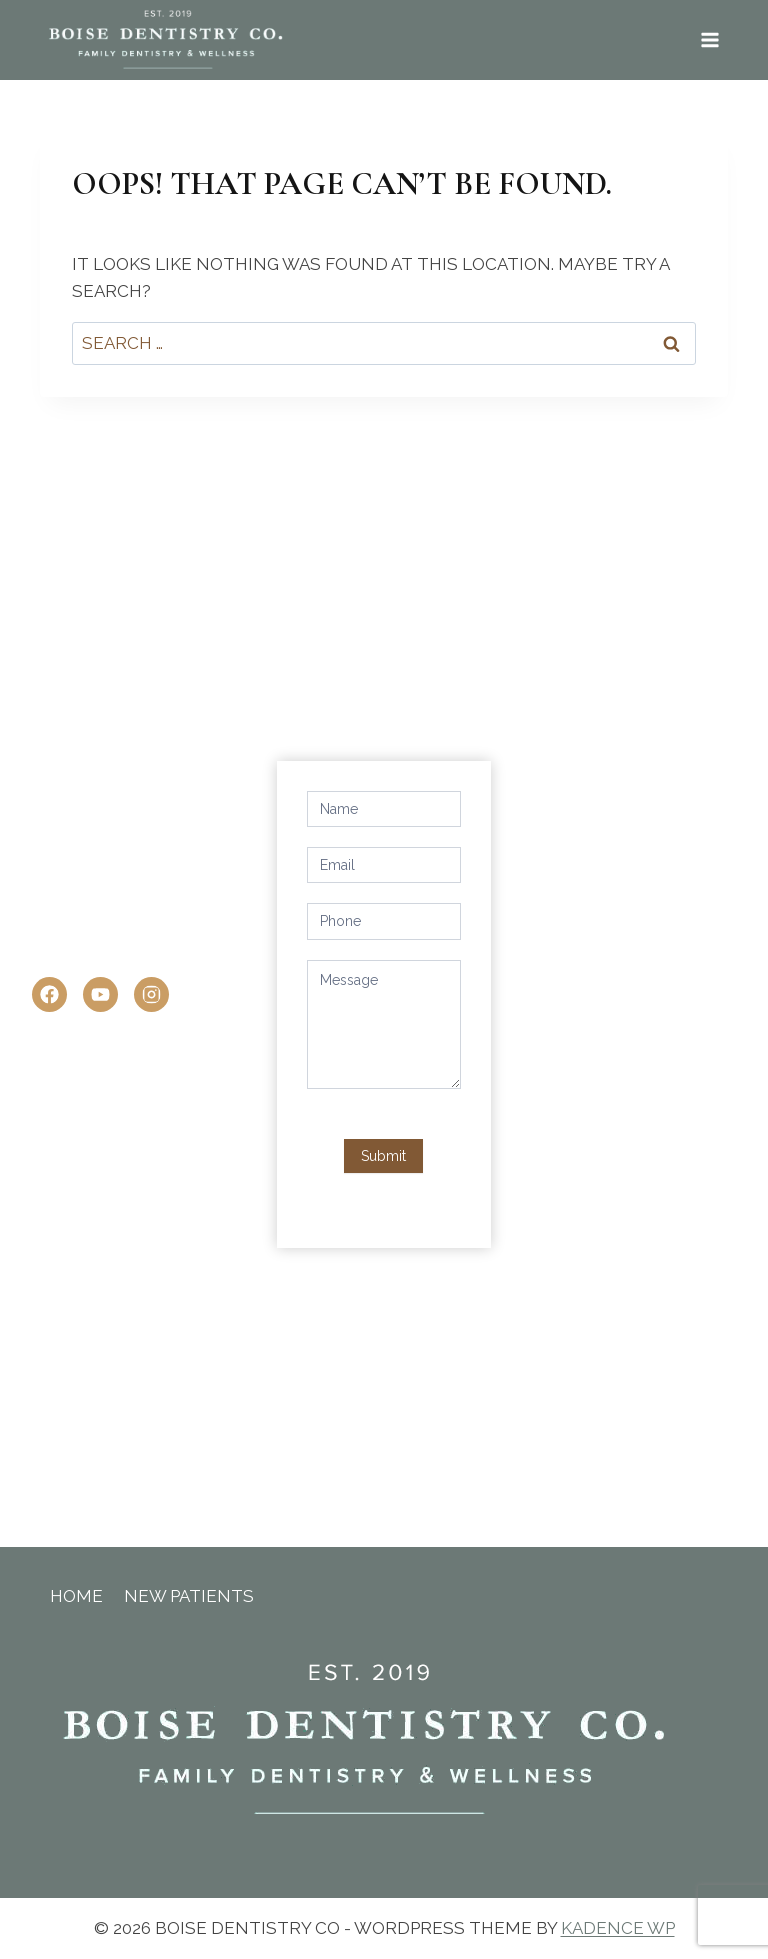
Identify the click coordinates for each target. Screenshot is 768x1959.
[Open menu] (709, 39)
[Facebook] (49, 994)
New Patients (189, 1596)
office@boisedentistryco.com (180, 953)
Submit (383, 1156)
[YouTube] (100, 994)
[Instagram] (151, 994)
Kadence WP (618, 1928)
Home (76, 1596)
